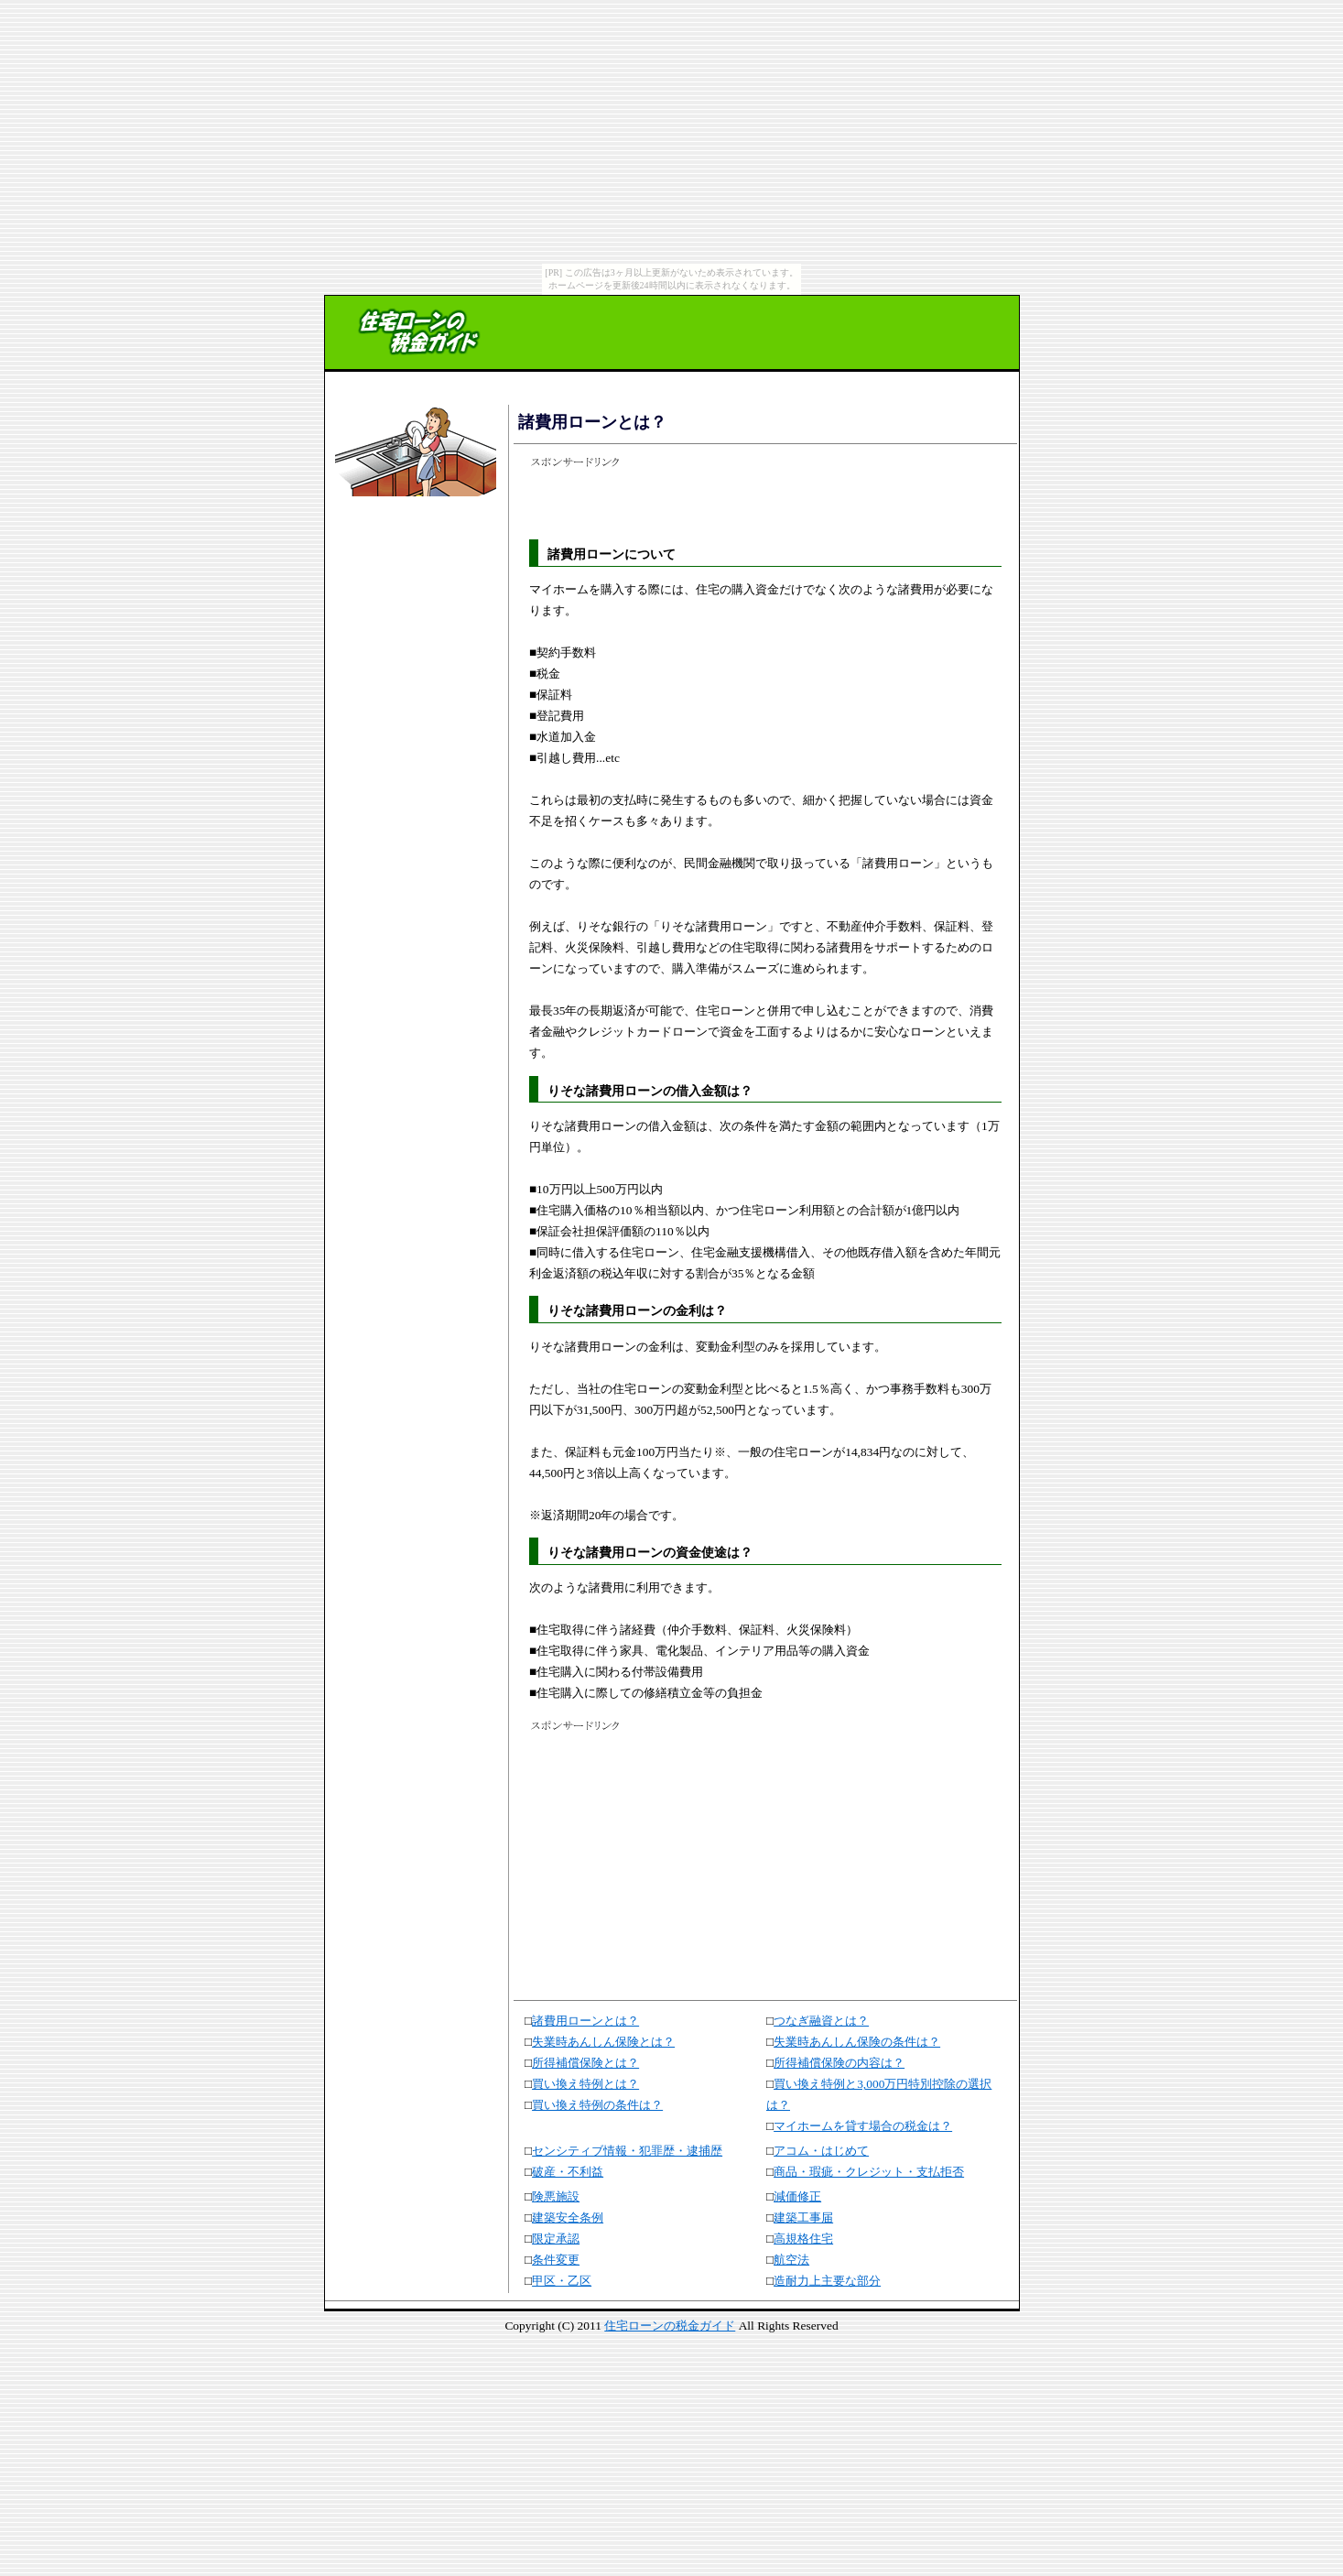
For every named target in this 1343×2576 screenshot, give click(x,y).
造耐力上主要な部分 (827, 2281)
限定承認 (555, 2238)
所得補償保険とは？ (585, 2063)
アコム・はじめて (821, 2151)
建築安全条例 (567, 2217)
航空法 (791, 2259)
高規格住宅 (803, 2238)
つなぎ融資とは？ (821, 2020)
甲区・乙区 (561, 2281)
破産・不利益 (567, 2172)
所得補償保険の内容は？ (839, 2063)
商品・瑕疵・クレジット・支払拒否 (869, 2172)
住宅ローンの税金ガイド (669, 2325)
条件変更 (555, 2259)
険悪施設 (555, 2196)
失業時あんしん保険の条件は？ (857, 2042)
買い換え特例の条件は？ (597, 2105)
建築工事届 (803, 2217)
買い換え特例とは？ (585, 2084)
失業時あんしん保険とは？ (603, 2042)
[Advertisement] (413, 560)
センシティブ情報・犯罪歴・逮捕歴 (627, 2151)
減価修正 (797, 2196)
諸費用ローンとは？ (585, 2020)
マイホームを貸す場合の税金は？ (863, 2126)
